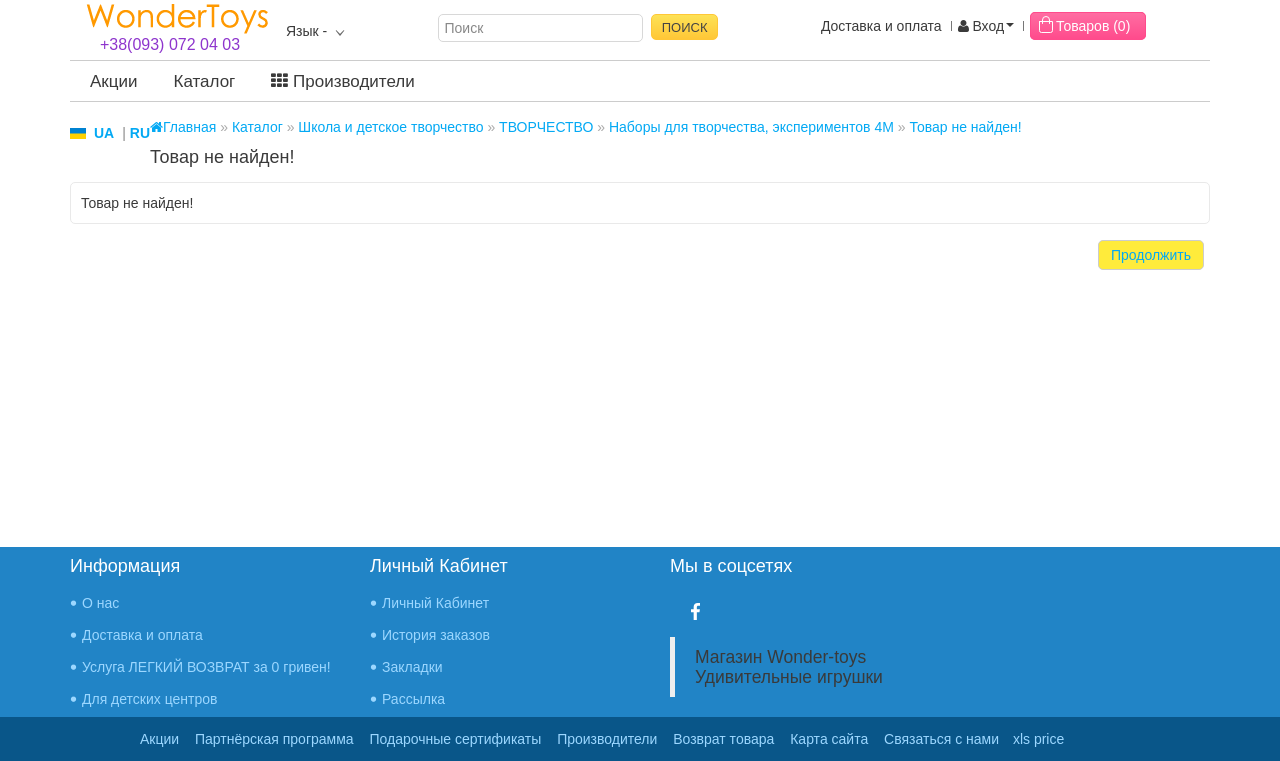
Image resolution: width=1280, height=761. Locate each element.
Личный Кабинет (435, 603)
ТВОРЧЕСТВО (546, 127)
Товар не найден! (965, 127)
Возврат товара (723, 739)
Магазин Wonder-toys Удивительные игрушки (789, 667)
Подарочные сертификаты (456, 739)
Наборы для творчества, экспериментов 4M (751, 127)
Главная (183, 127)
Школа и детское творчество (390, 127)
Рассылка (413, 699)
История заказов (436, 635)
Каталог (205, 81)
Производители (342, 81)
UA (104, 133)
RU (140, 133)
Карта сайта (829, 739)
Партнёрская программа (274, 739)
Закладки (412, 667)
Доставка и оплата (881, 26)
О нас (100, 603)
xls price (1038, 739)
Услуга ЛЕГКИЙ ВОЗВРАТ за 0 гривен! (206, 667)
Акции (114, 81)
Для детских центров (150, 699)
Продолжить (1151, 255)
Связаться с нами (941, 739)
